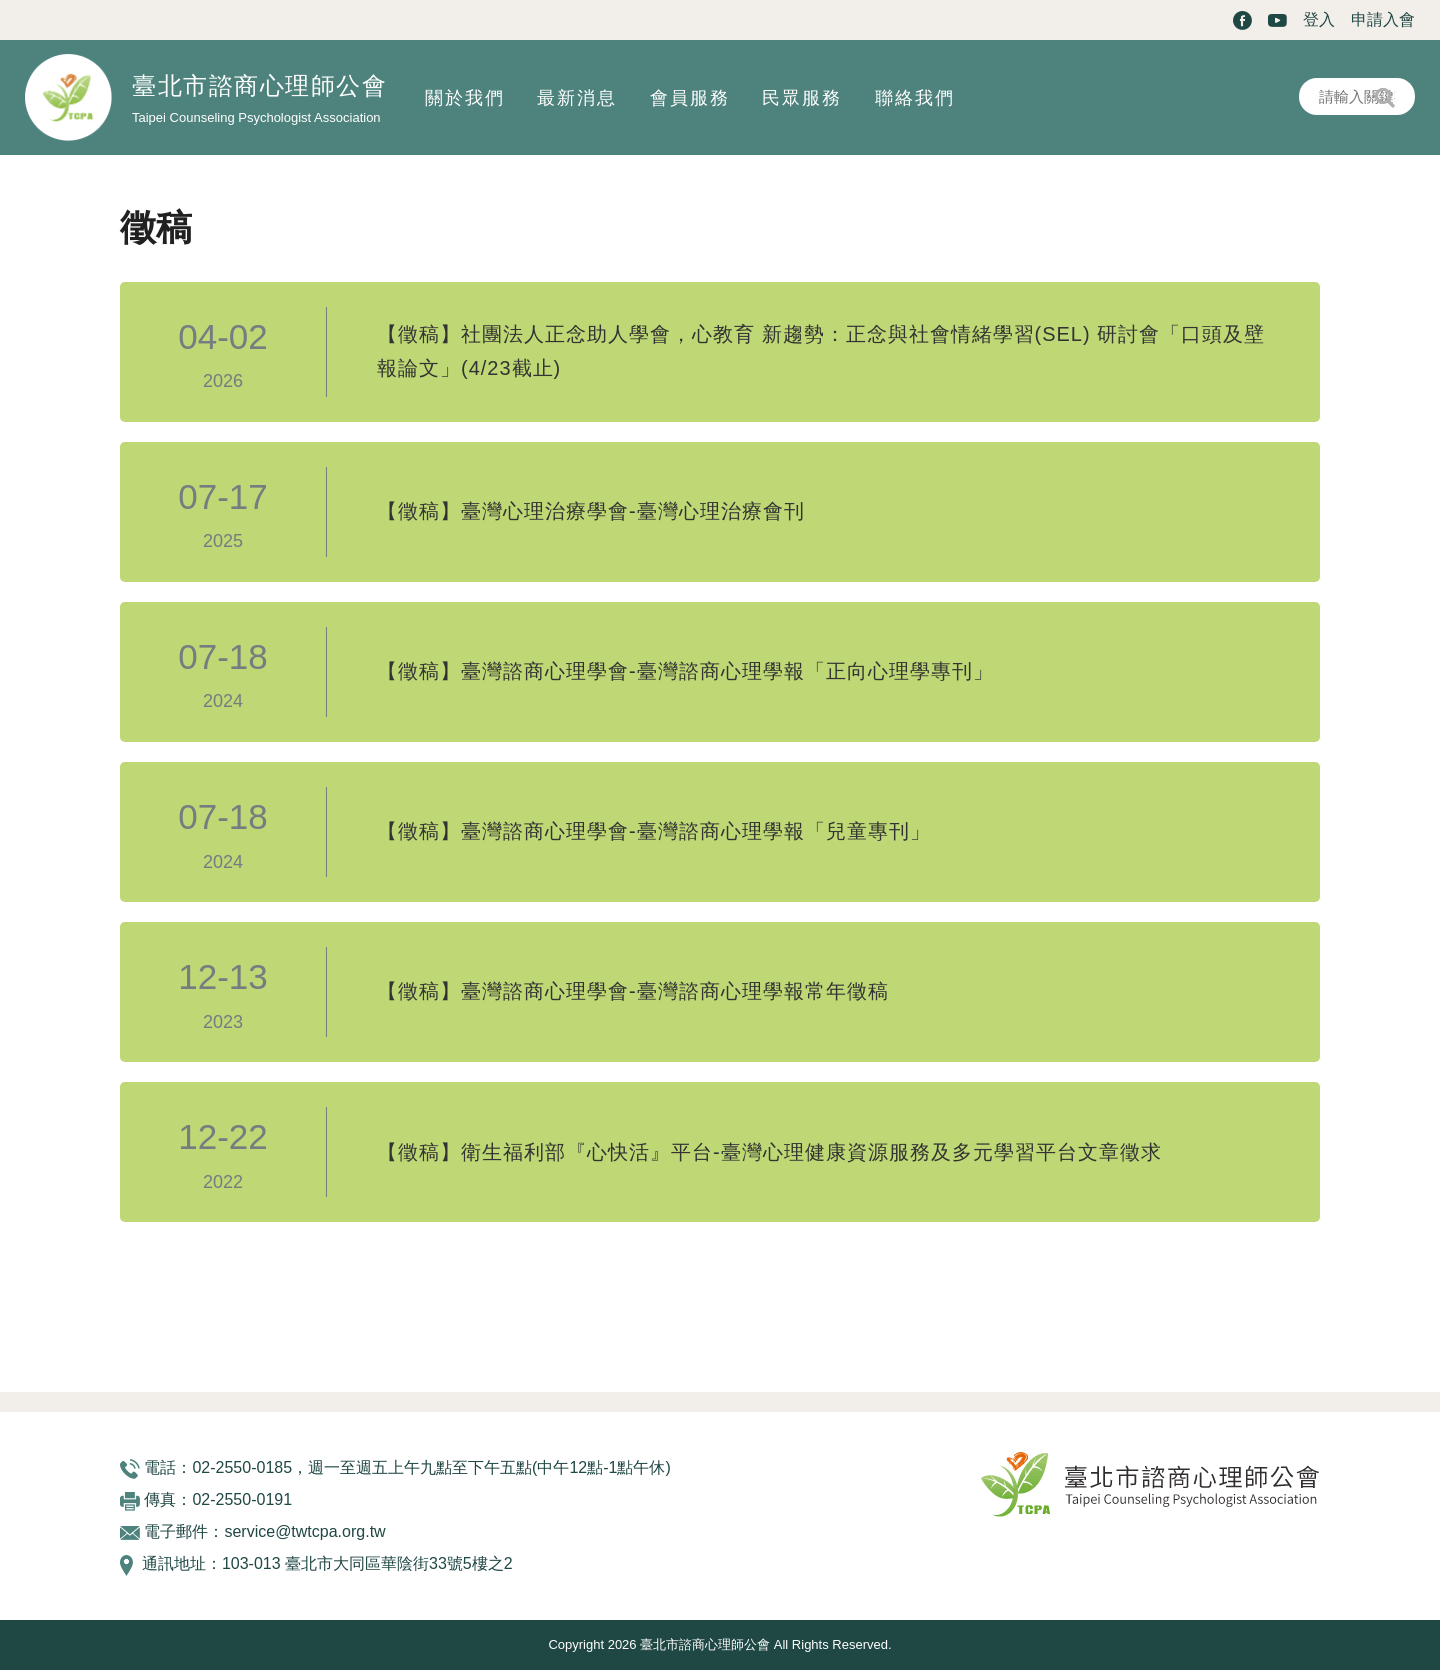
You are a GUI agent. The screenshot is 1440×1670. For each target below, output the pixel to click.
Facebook (1242, 20)
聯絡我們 (915, 98)
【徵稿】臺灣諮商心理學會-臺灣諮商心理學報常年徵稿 (633, 992)
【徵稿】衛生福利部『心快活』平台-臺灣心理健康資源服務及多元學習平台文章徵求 (769, 1152)
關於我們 (465, 98)
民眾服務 (802, 98)
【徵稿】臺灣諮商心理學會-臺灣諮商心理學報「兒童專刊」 (654, 832)
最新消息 (577, 98)
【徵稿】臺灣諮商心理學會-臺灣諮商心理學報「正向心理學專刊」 (685, 672)
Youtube (1277, 20)
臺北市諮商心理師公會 (259, 85)
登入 (1319, 19)
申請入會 (1383, 19)
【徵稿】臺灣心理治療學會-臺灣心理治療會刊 (591, 512)
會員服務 (690, 98)
